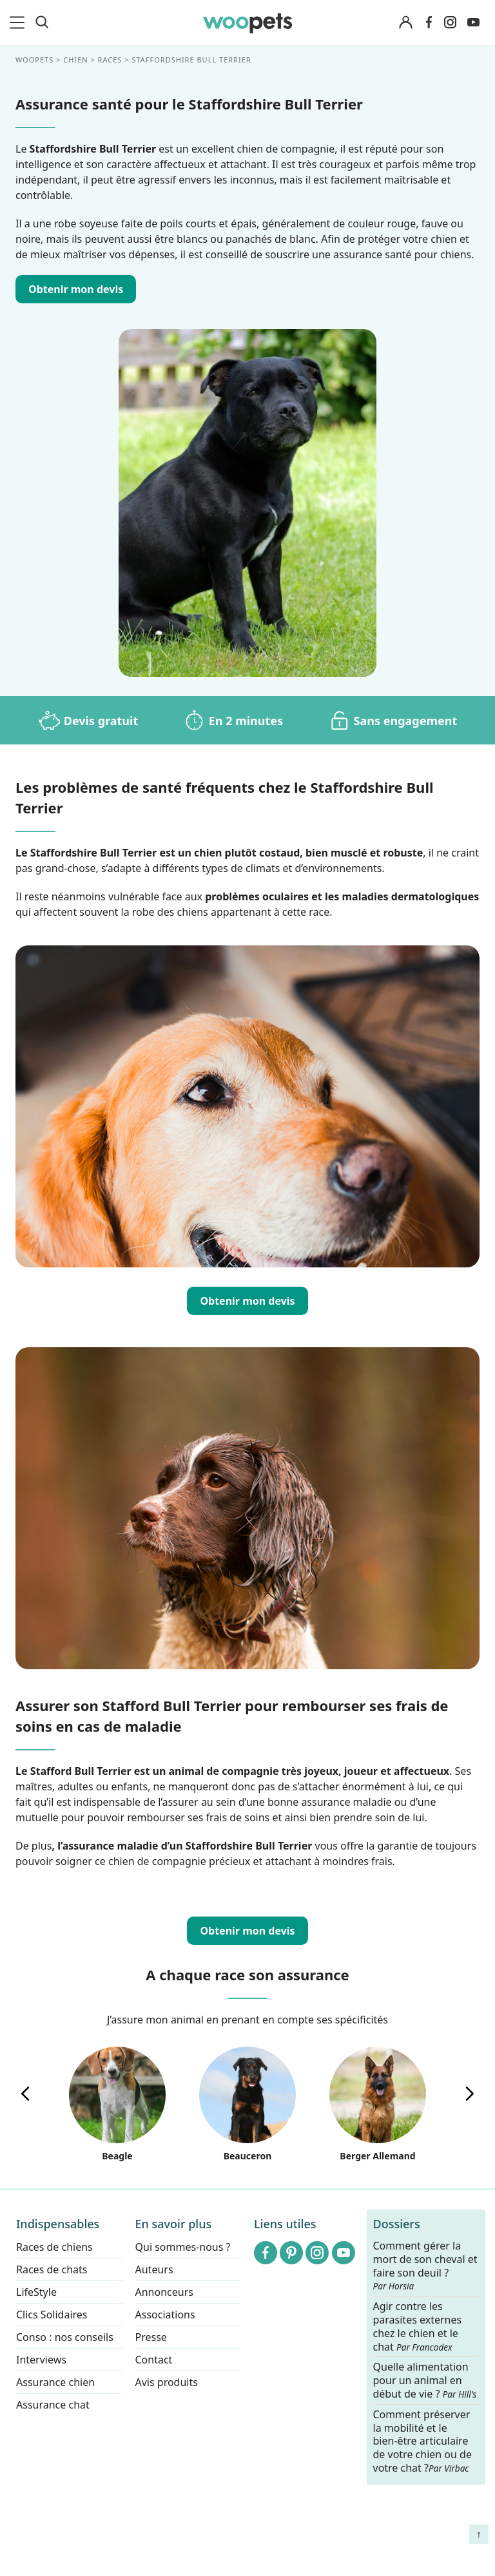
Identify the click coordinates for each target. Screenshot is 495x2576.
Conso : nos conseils (64, 2337)
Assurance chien (55, 2382)
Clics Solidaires (52, 2314)
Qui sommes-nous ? (183, 2247)
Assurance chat (53, 2405)
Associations (165, 2314)
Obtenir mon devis (247, 1301)
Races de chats (51, 2269)
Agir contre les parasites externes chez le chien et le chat (417, 2326)
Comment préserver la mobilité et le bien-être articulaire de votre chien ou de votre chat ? (422, 2440)
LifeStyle (36, 2292)
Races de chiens (54, 2247)
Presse (151, 2337)
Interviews (41, 2360)
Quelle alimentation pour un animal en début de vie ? (425, 2380)
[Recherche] (41, 22)
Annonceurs (164, 2292)
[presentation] (25, 2094)
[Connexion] (406, 22)
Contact (154, 2360)
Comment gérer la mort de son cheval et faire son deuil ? (425, 2265)
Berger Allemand (377, 2104)
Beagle (117, 2104)
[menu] (19, 22)
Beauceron (247, 2104)
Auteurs (154, 2269)
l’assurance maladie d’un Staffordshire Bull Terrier (184, 1846)
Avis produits (166, 2382)
